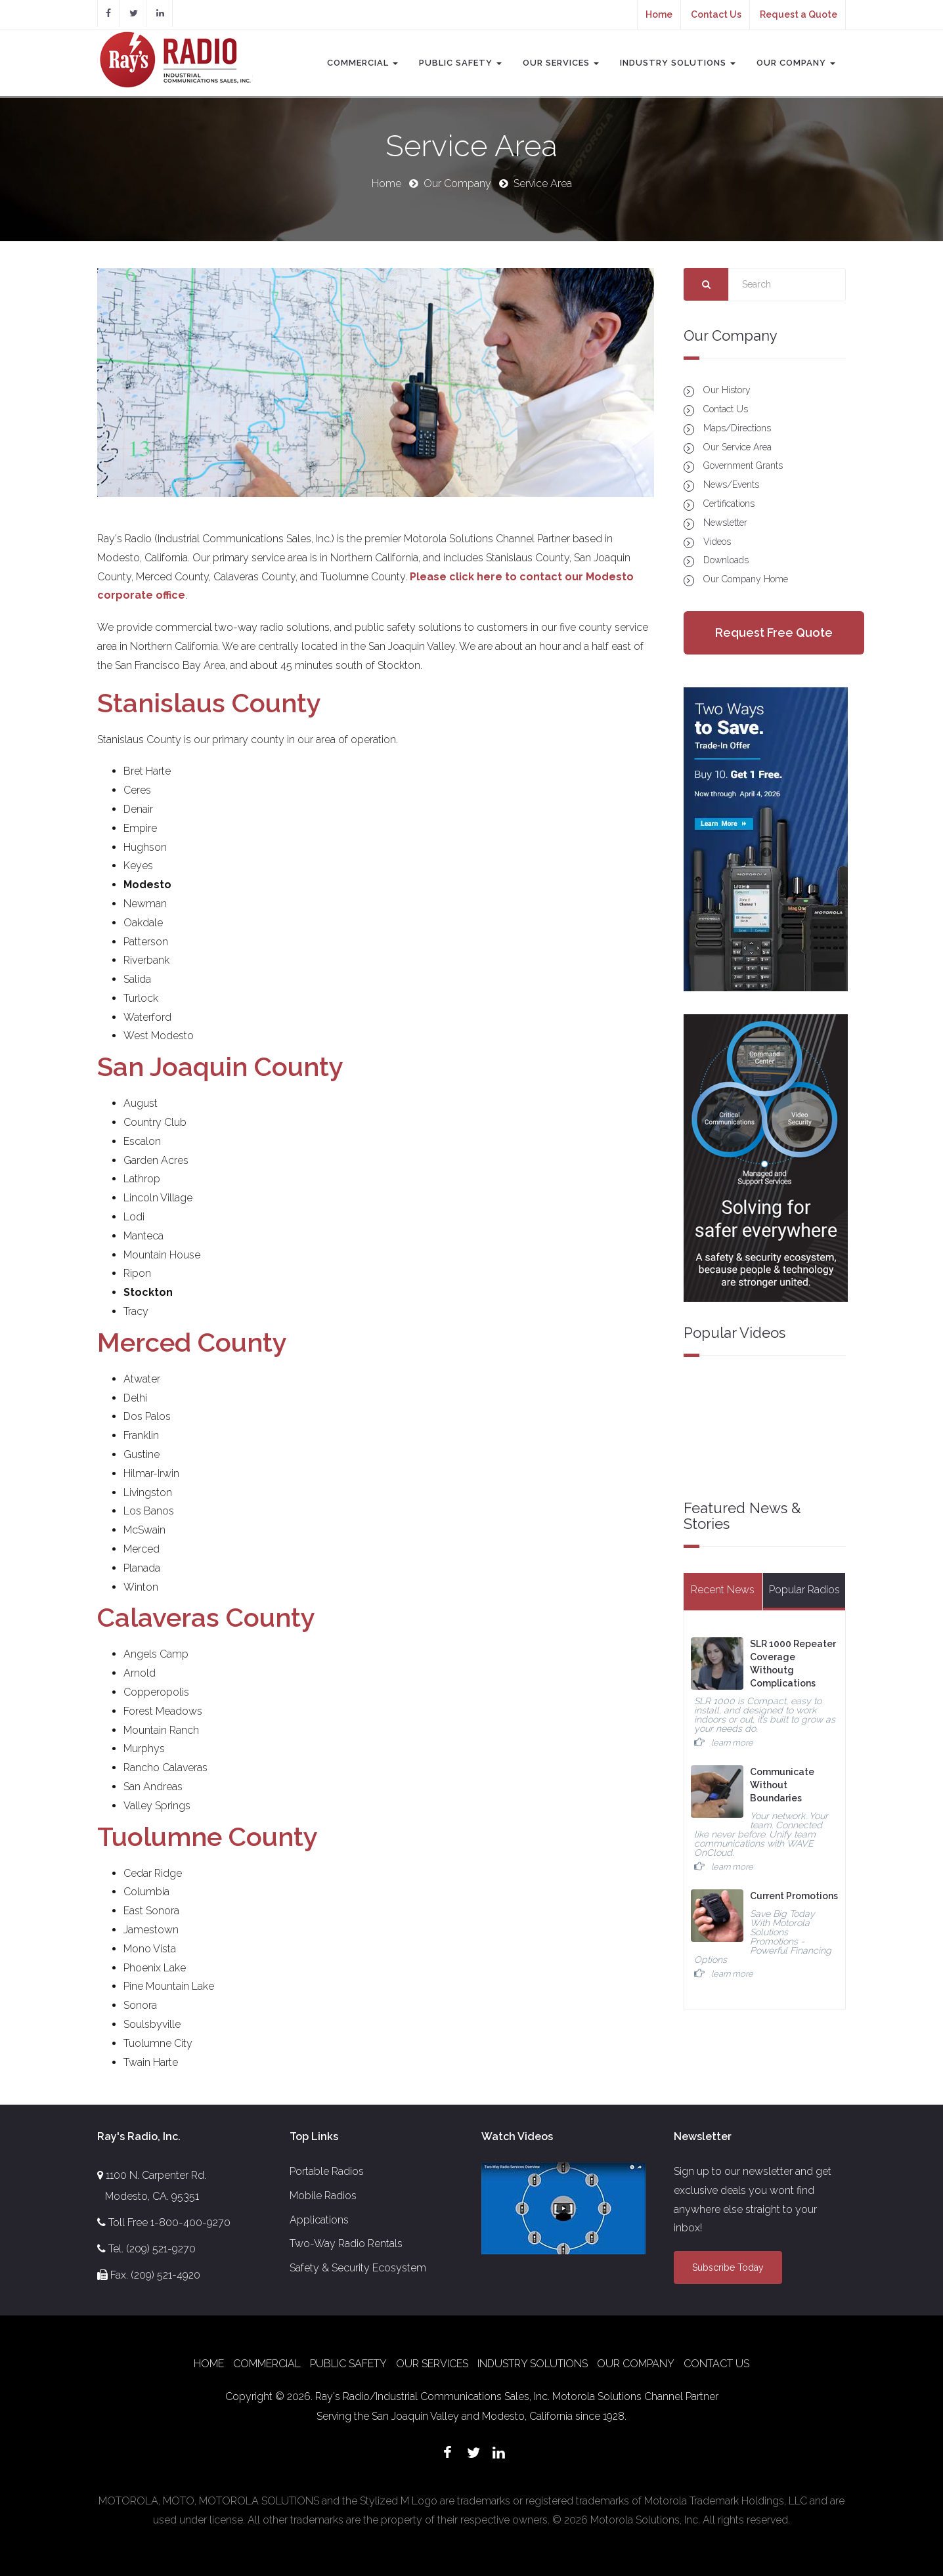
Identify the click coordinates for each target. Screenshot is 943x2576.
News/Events (731, 484)
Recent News (723, 1589)
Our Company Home (745, 579)
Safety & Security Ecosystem (358, 2268)
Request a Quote (798, 14)
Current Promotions (794, 1896)
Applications (319, 2220)
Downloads (726, 560)
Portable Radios (327, 2171)
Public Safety (460, 63)
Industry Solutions (677, 63)
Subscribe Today (728, 2267)
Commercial (362, 63)
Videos (717, 541)
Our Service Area (737, 447)
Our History (727, 390)
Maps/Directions (737, 428)
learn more (732, 1743)
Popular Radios (804, 1589)
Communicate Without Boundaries (782, 1785)
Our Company (796, 63)
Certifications (729, 503)
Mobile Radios (323, 2195)
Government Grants (743, 465)
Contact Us (716, 14)
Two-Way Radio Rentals (346, 2243)
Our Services (561, 63)
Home (659, 14)
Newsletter (725, 522)
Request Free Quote (774, 632)
